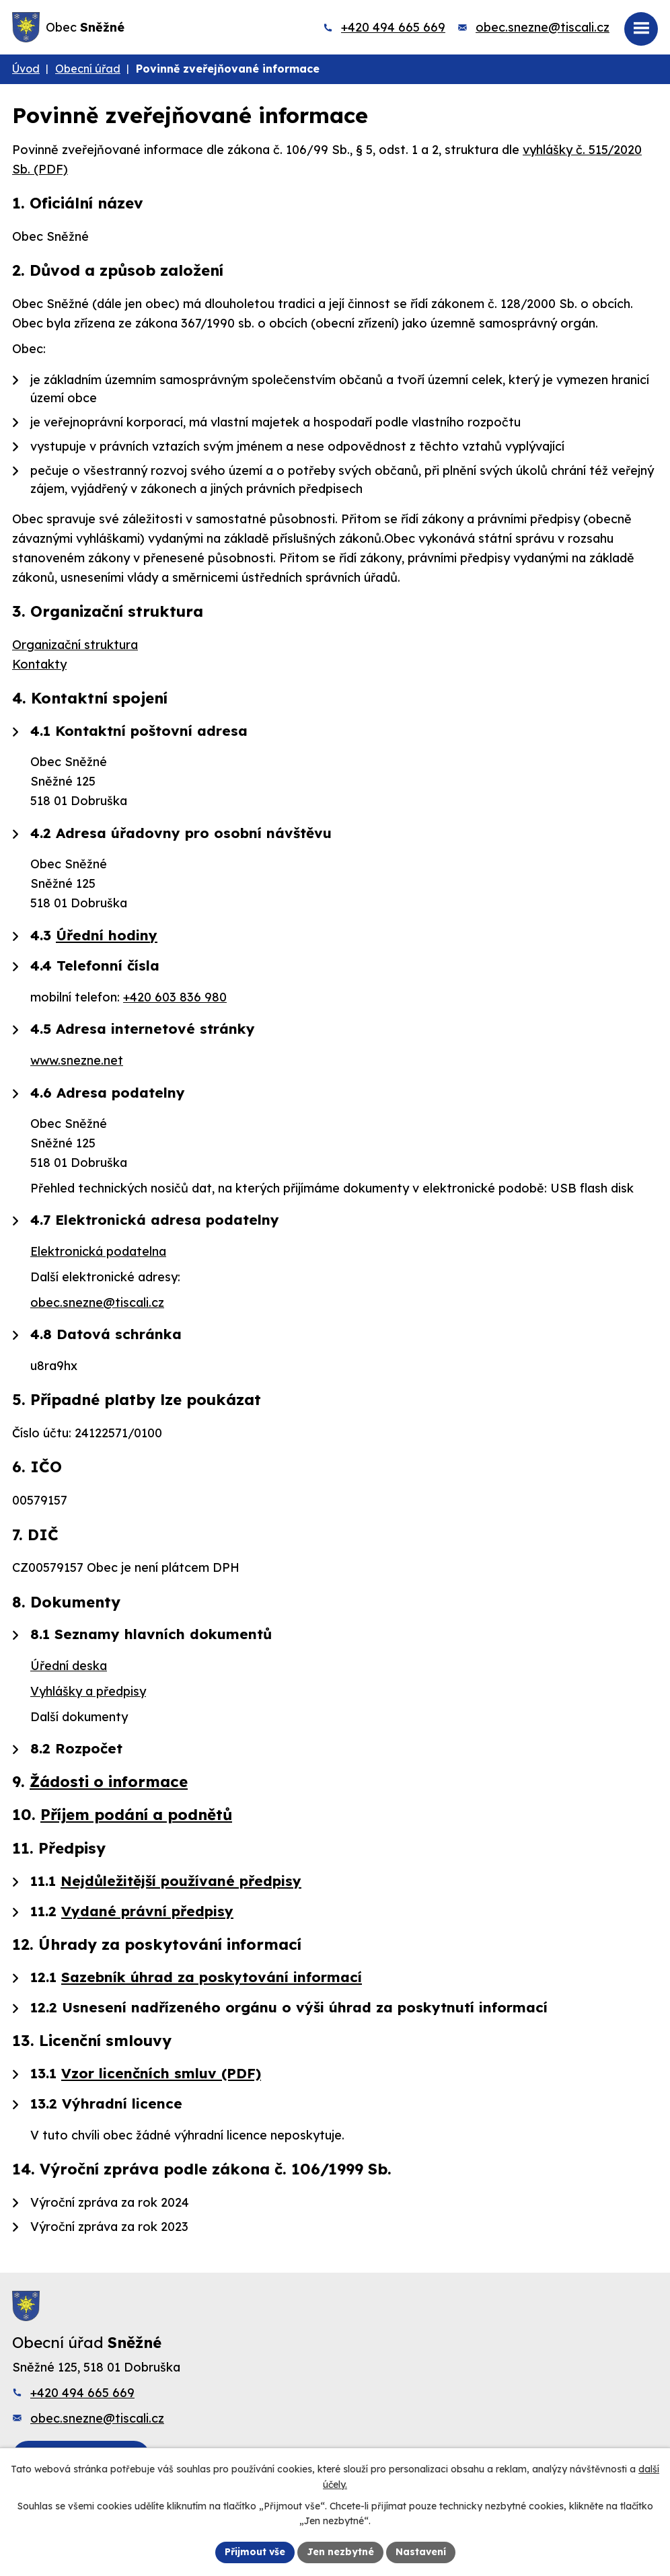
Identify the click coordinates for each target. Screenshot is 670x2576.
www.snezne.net (76, 1060)
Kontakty (39, 664)
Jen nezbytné (340, 2552)
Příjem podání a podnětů (136, 1814)
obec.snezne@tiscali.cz (542, 27)
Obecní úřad (87, 68)
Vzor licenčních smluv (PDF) (161, 2073)
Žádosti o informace (109, 1781)
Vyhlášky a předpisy (88, 1691)
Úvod (26, 68)
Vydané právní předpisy (147, 1911)
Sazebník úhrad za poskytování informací (211, 1976)
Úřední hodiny (106, 935)
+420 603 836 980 (175, 997)
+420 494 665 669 (393, 27)
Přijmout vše (255, 2552)
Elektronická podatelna (98, 1251)
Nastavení (421, 2552)
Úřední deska (68, 1665)
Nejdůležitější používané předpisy (181, 1880)
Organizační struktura (75, 644)
